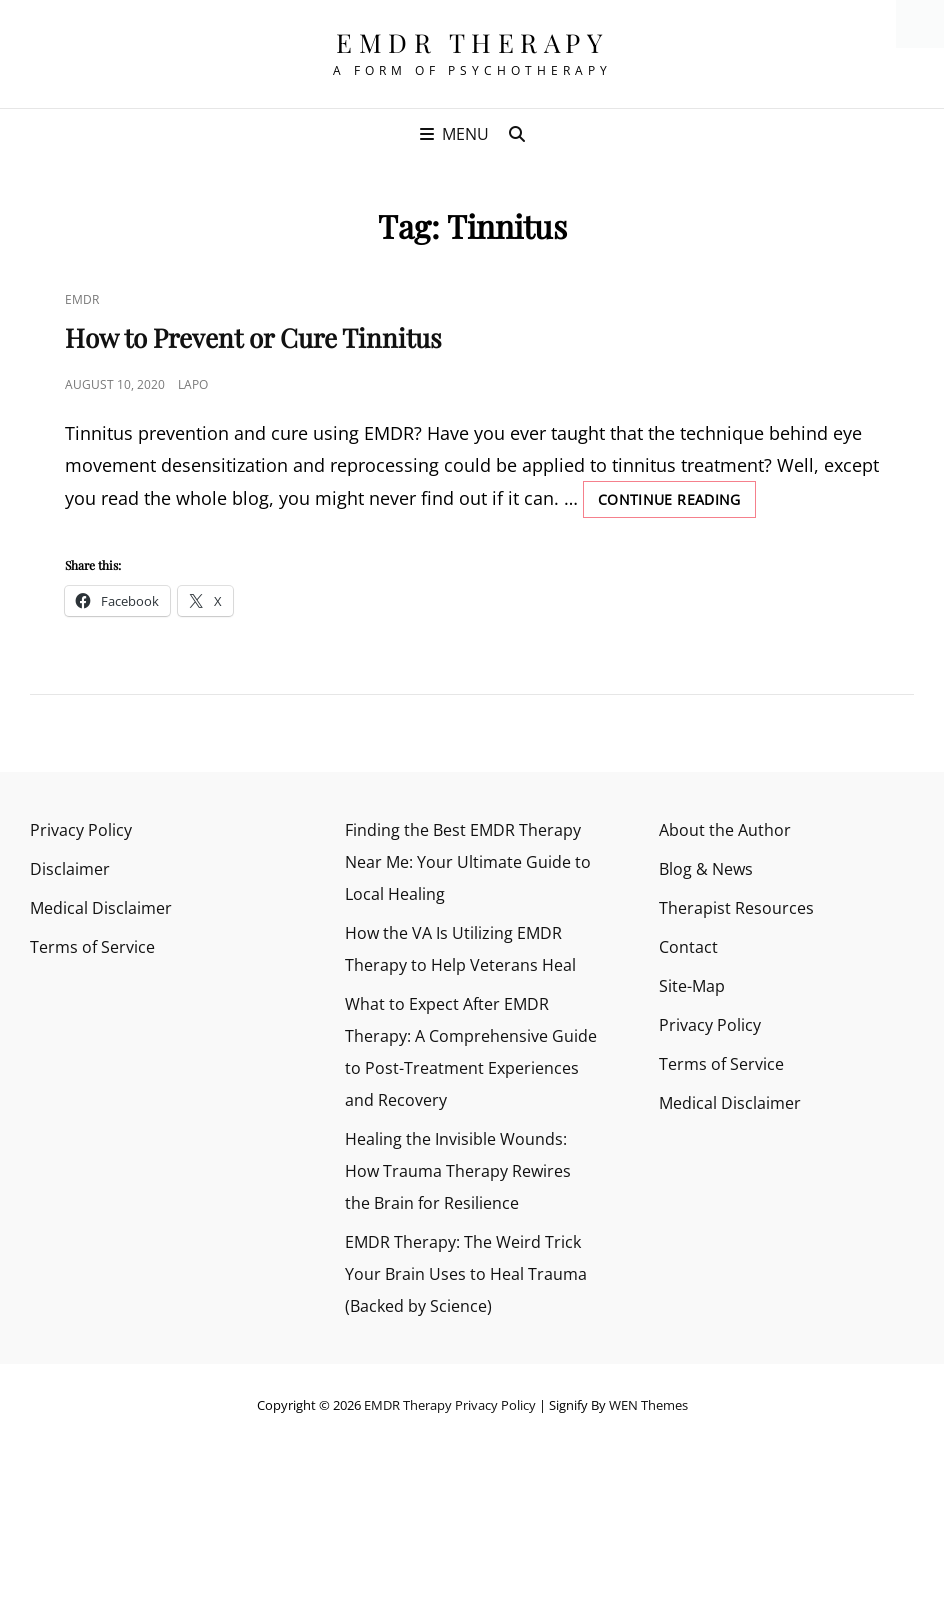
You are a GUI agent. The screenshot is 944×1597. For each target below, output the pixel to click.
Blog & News (706, 869)
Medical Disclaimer (101, 908)
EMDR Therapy (472, 42)
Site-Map (692, 986)
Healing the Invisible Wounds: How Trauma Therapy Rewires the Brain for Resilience (458, 1171)
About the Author (725, 830)
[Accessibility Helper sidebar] (920, 24)
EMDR (82, 299)
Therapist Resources (736, 908)
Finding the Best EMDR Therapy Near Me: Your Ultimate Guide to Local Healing (468, 862)
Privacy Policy (81, 830)
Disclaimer (70, 869)
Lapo (193, 384)
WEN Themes (648, 1405)
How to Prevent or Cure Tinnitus (253, 337)
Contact (688, 947)
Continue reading (677, 503)
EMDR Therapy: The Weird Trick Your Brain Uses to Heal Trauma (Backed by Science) (466, 1274)
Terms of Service (92, 947)
